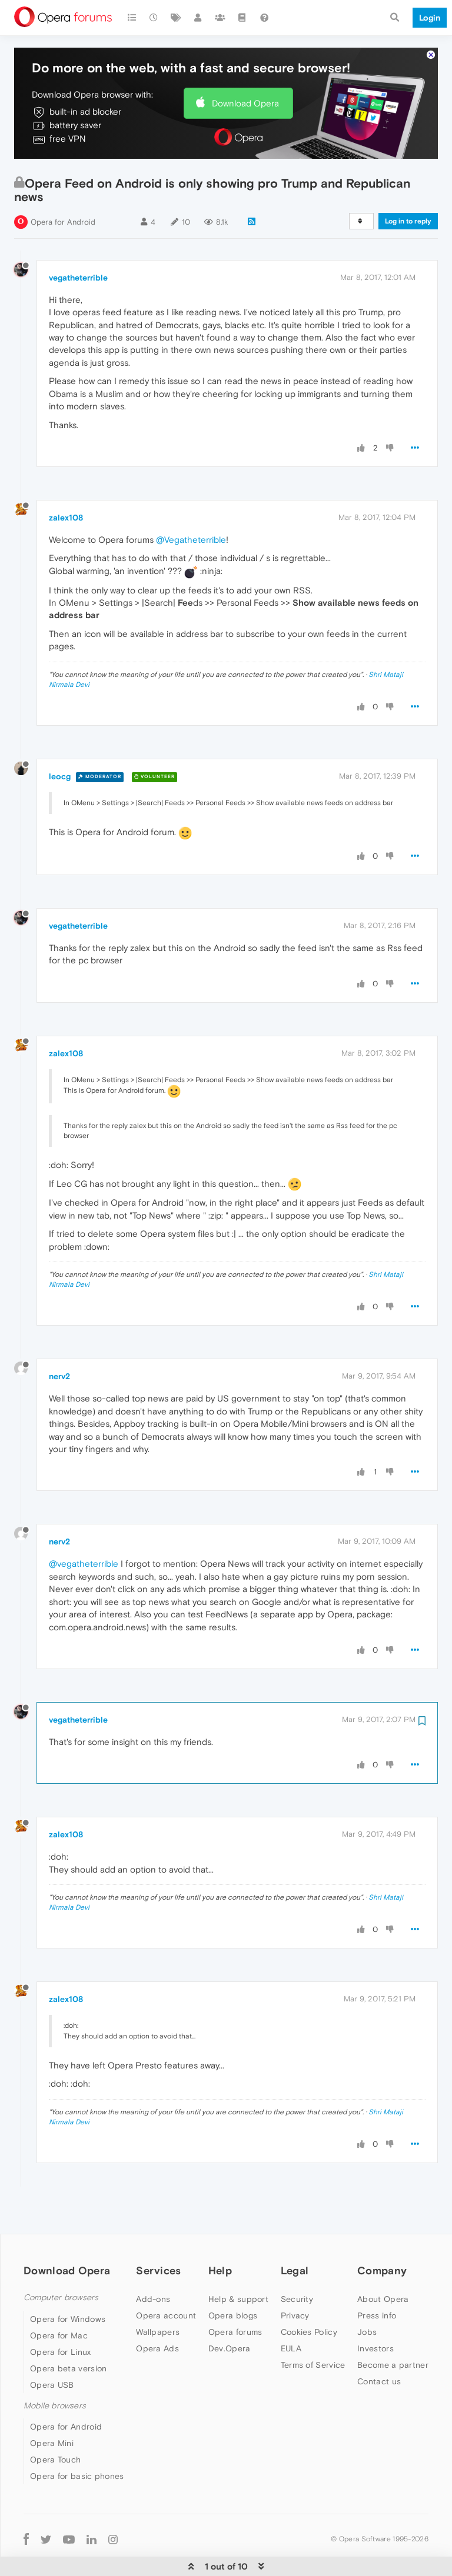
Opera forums (235, 2296)
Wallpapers (158, 2296)
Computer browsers (61, 2262)
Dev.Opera (229, 2312)
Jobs (367, 2296)
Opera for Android (63, 186)
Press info (376, 2279)
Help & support (238, 2263)
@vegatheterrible (83, 1528)
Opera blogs (232, 2279)
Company (382, 2234)
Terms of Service (313, 2329)
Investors (375, 2312)
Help (220, 2234)
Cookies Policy (309, 2296)
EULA (291, 2312)
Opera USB (52, 2349)
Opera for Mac (59, 2299)
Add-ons (153, 2263)
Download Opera (245, 67)
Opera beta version (68, 2332)
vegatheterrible (78, 241)
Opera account (166, 2279)
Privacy (295, 2279)
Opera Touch (55, 2423)
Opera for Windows (67, 2283)
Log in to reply (408, 185)
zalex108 (66, 481)
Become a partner (392, 2329)
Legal (295, 2234)
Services (158, 2234)
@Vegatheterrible (191, 504)
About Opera (382, 2263)
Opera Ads (157, 2312)
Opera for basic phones (77, 2440)
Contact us (379, 2345)
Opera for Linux (60, 2316)
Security (297, 2263)
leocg (60, 740)
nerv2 (59, 1340)
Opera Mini (52, 2407)
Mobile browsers (55, 2370)
